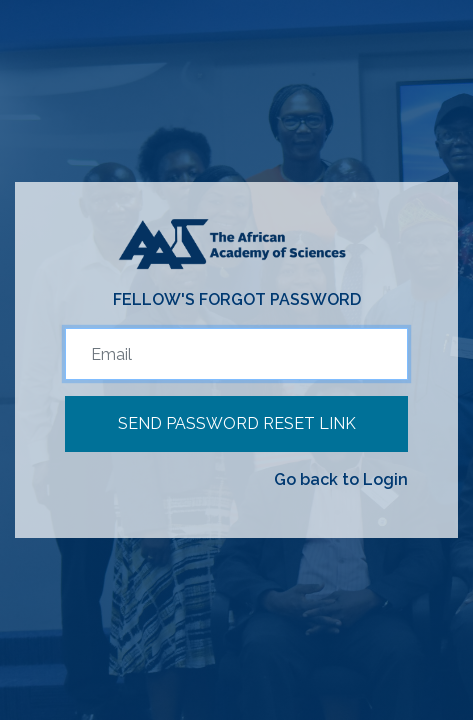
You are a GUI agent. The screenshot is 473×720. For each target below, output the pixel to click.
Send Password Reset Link (237, 423)
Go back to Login (341, 479)
